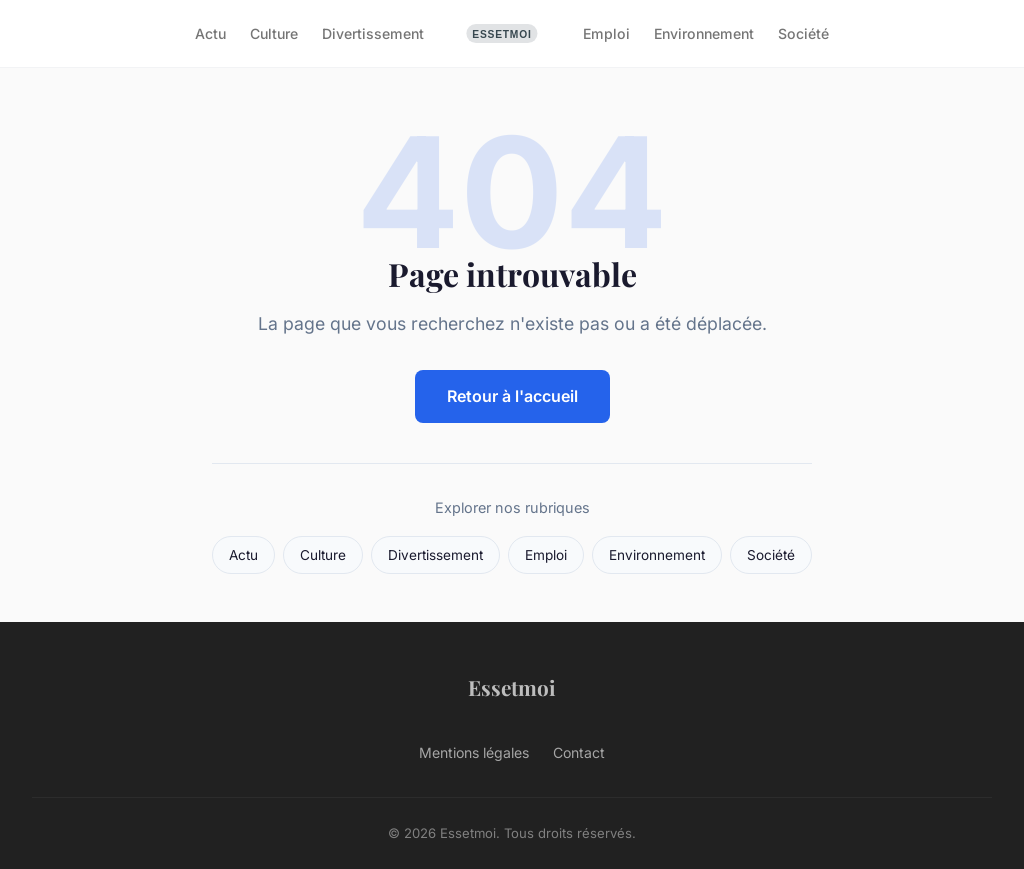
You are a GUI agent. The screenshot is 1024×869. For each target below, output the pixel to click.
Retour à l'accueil (512, 396)
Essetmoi (512, 687)
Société (803, 33)
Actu (210, 33)
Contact (579, 752)
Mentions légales (474, 752)
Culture (274, 33)
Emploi (606, 33)
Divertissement (373, 33)
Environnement (704, 33)
